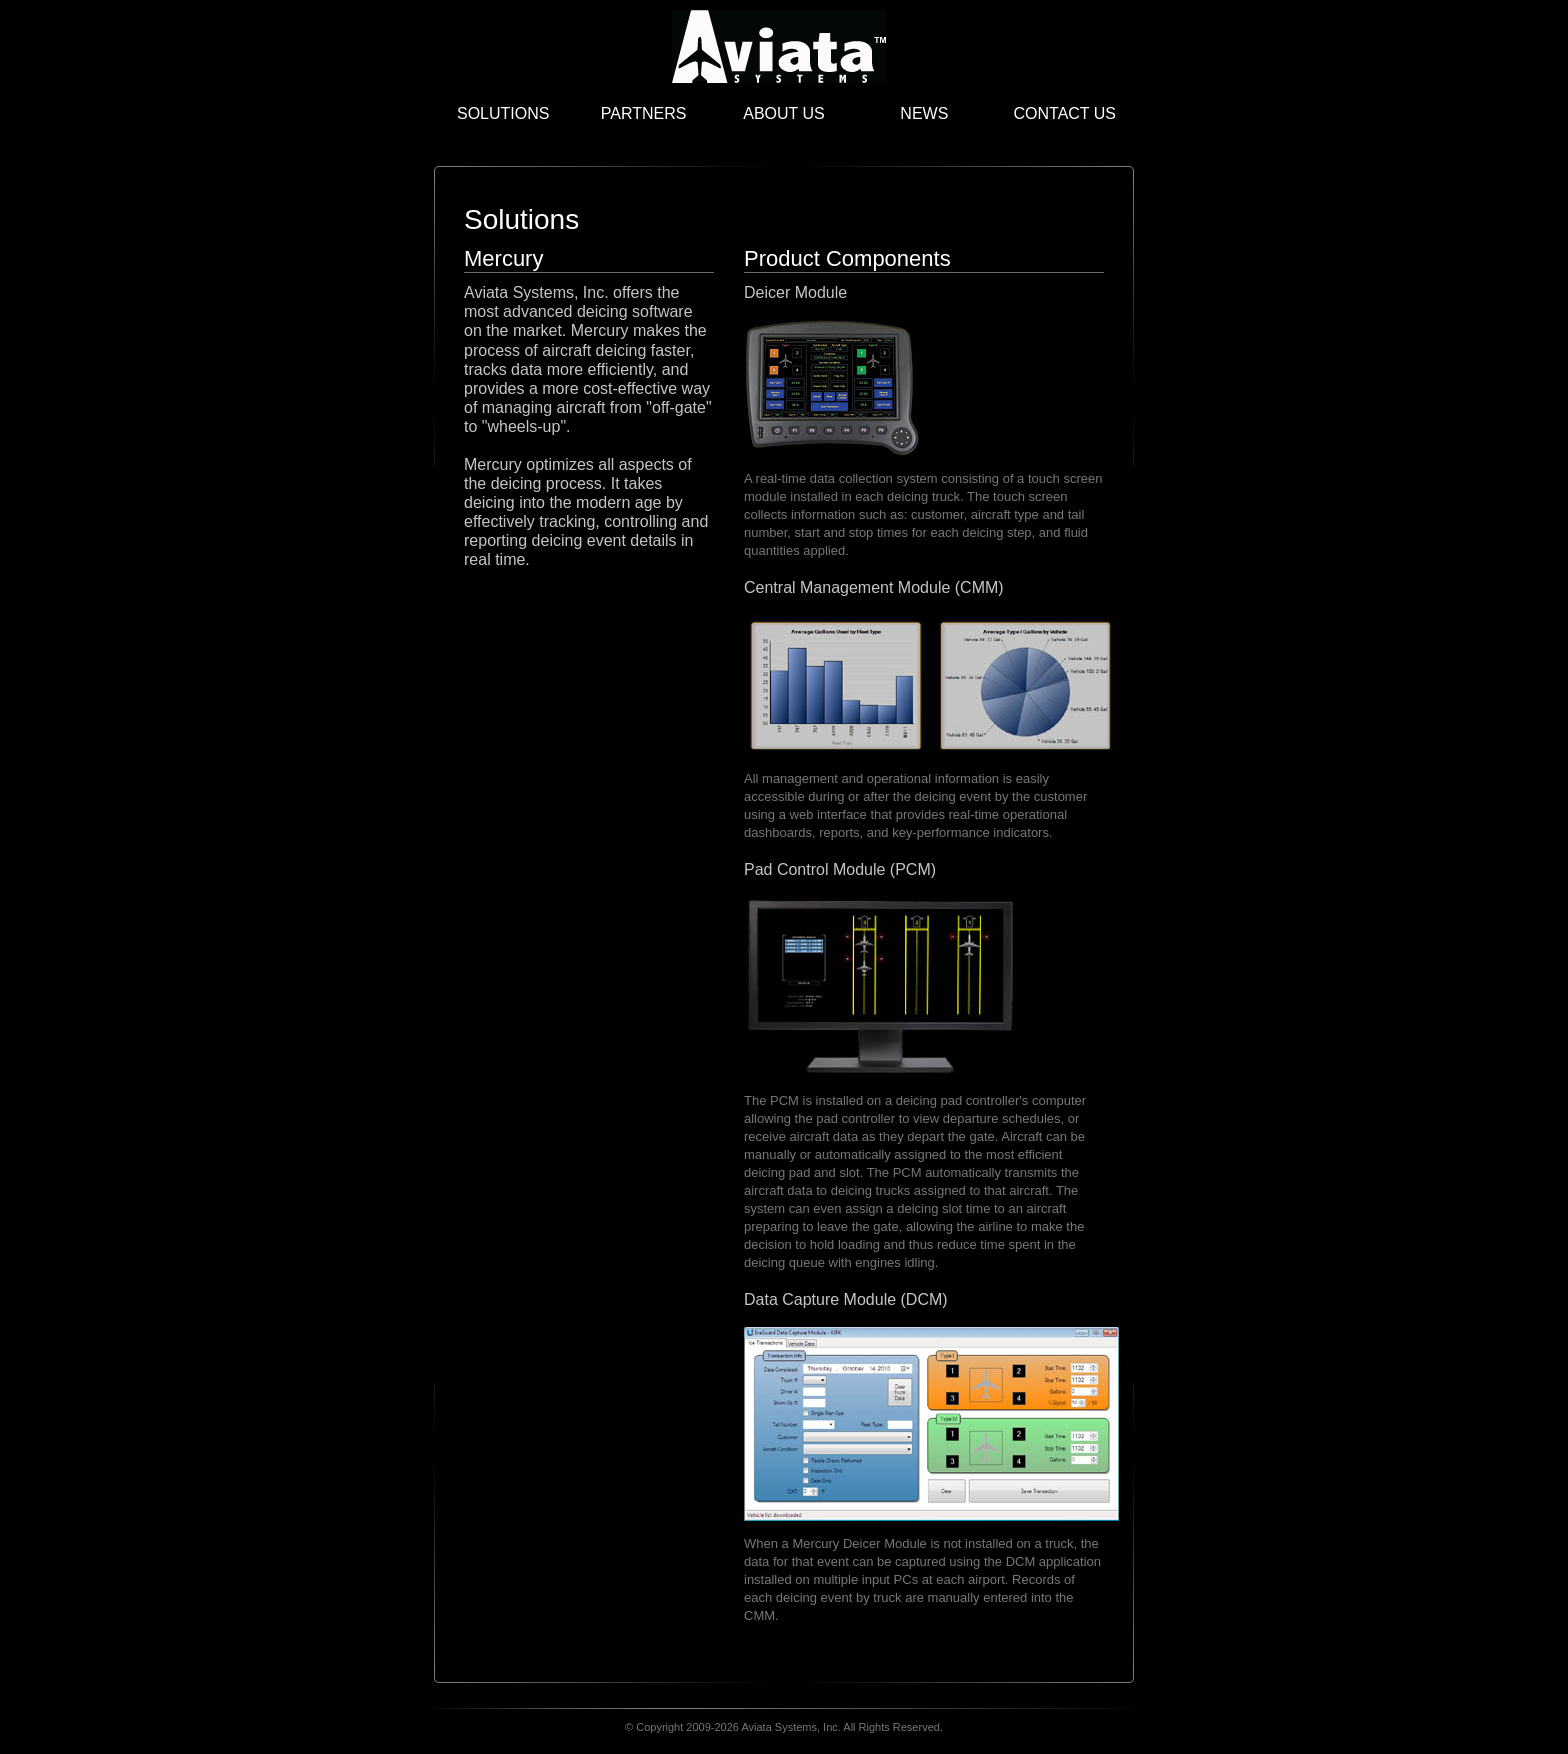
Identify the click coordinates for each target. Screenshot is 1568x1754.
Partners (644, 113)
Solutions (503, 113)
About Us (784, 113)
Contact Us (1064, 113)
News (924, 113)
